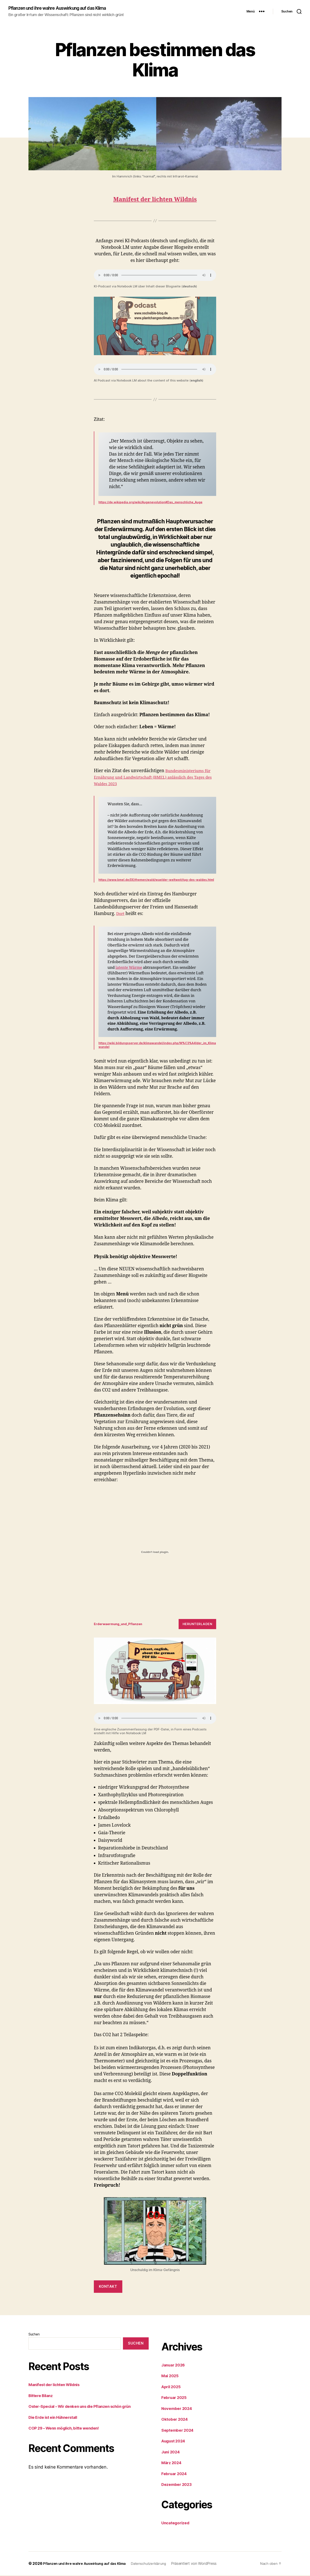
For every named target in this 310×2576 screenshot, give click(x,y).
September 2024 (179, 2430)
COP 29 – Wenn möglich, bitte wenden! (68, 2428)
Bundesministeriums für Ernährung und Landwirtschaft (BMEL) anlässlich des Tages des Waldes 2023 (154, 778)
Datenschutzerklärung (159, 2564)
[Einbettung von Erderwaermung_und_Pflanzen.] (155, 1552)
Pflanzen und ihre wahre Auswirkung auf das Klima (65, 8)
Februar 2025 (175, 2398)
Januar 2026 (174, 2365)
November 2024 (178, 2408)
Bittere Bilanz (42, 2396)
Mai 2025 (171, 2376)
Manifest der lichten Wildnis (155, 200)
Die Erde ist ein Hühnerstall (56, 2417)
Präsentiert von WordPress (205, 2564)
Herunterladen (197, 1624)
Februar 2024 (175, 2474)
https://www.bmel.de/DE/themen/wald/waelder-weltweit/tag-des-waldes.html (156, 880)
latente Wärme (129, 968)
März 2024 (172, 2463)
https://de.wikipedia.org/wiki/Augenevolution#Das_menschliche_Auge (150, 502)
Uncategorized (177, 2523)
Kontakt (108, 2287)
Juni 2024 (172, 2452)
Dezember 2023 (178, 2485)
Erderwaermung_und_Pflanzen (121, 1624)
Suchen (33, 2334)
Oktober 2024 (176, 2419)
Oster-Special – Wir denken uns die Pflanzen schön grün (86, 2407)
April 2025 (172, 2387)
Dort (121, 914)
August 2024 (175, 2441)
